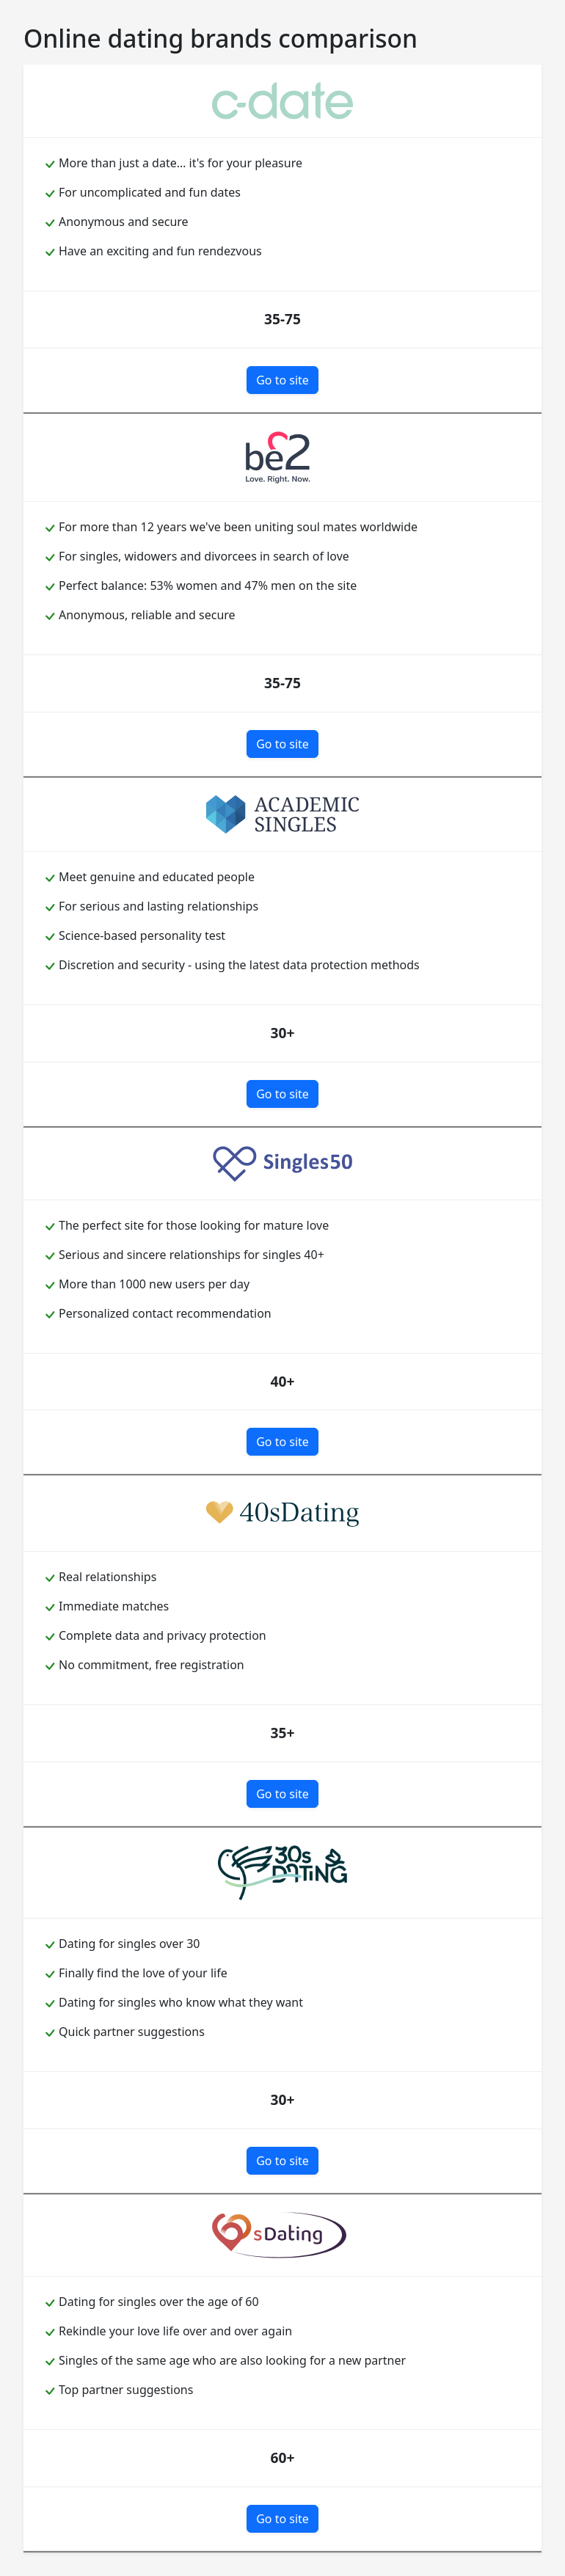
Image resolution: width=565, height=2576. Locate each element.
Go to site (282, 380)
